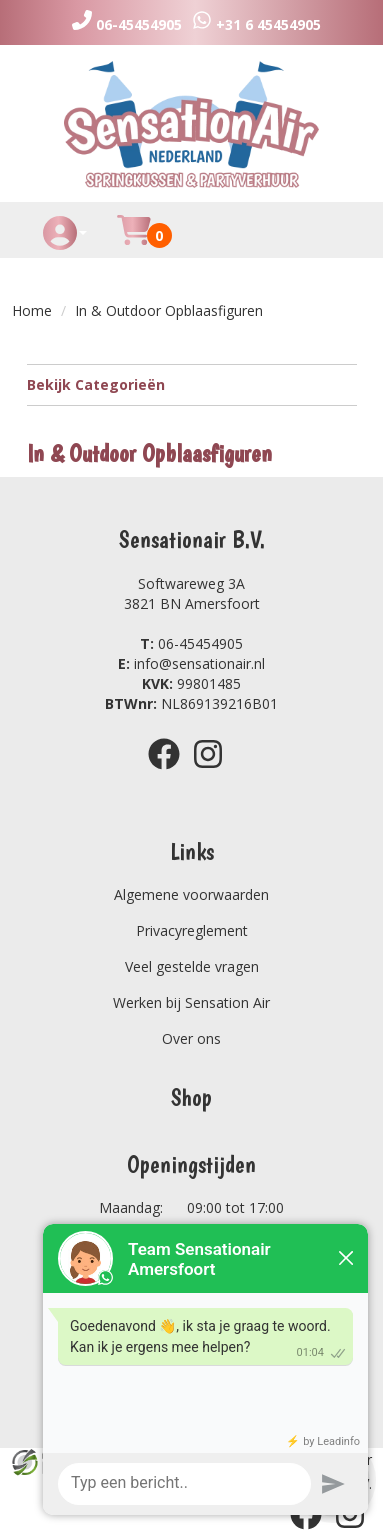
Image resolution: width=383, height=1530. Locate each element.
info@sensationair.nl (191, 663)
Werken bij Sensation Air (191, 1002)
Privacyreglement (192, 930)
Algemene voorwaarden (191, 894)
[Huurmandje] (134, 241)
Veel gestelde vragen (192, 966)
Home (32, 310)
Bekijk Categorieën (192, 384)
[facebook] (170, 772)
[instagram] (214, 772)
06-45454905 (191, 643)
